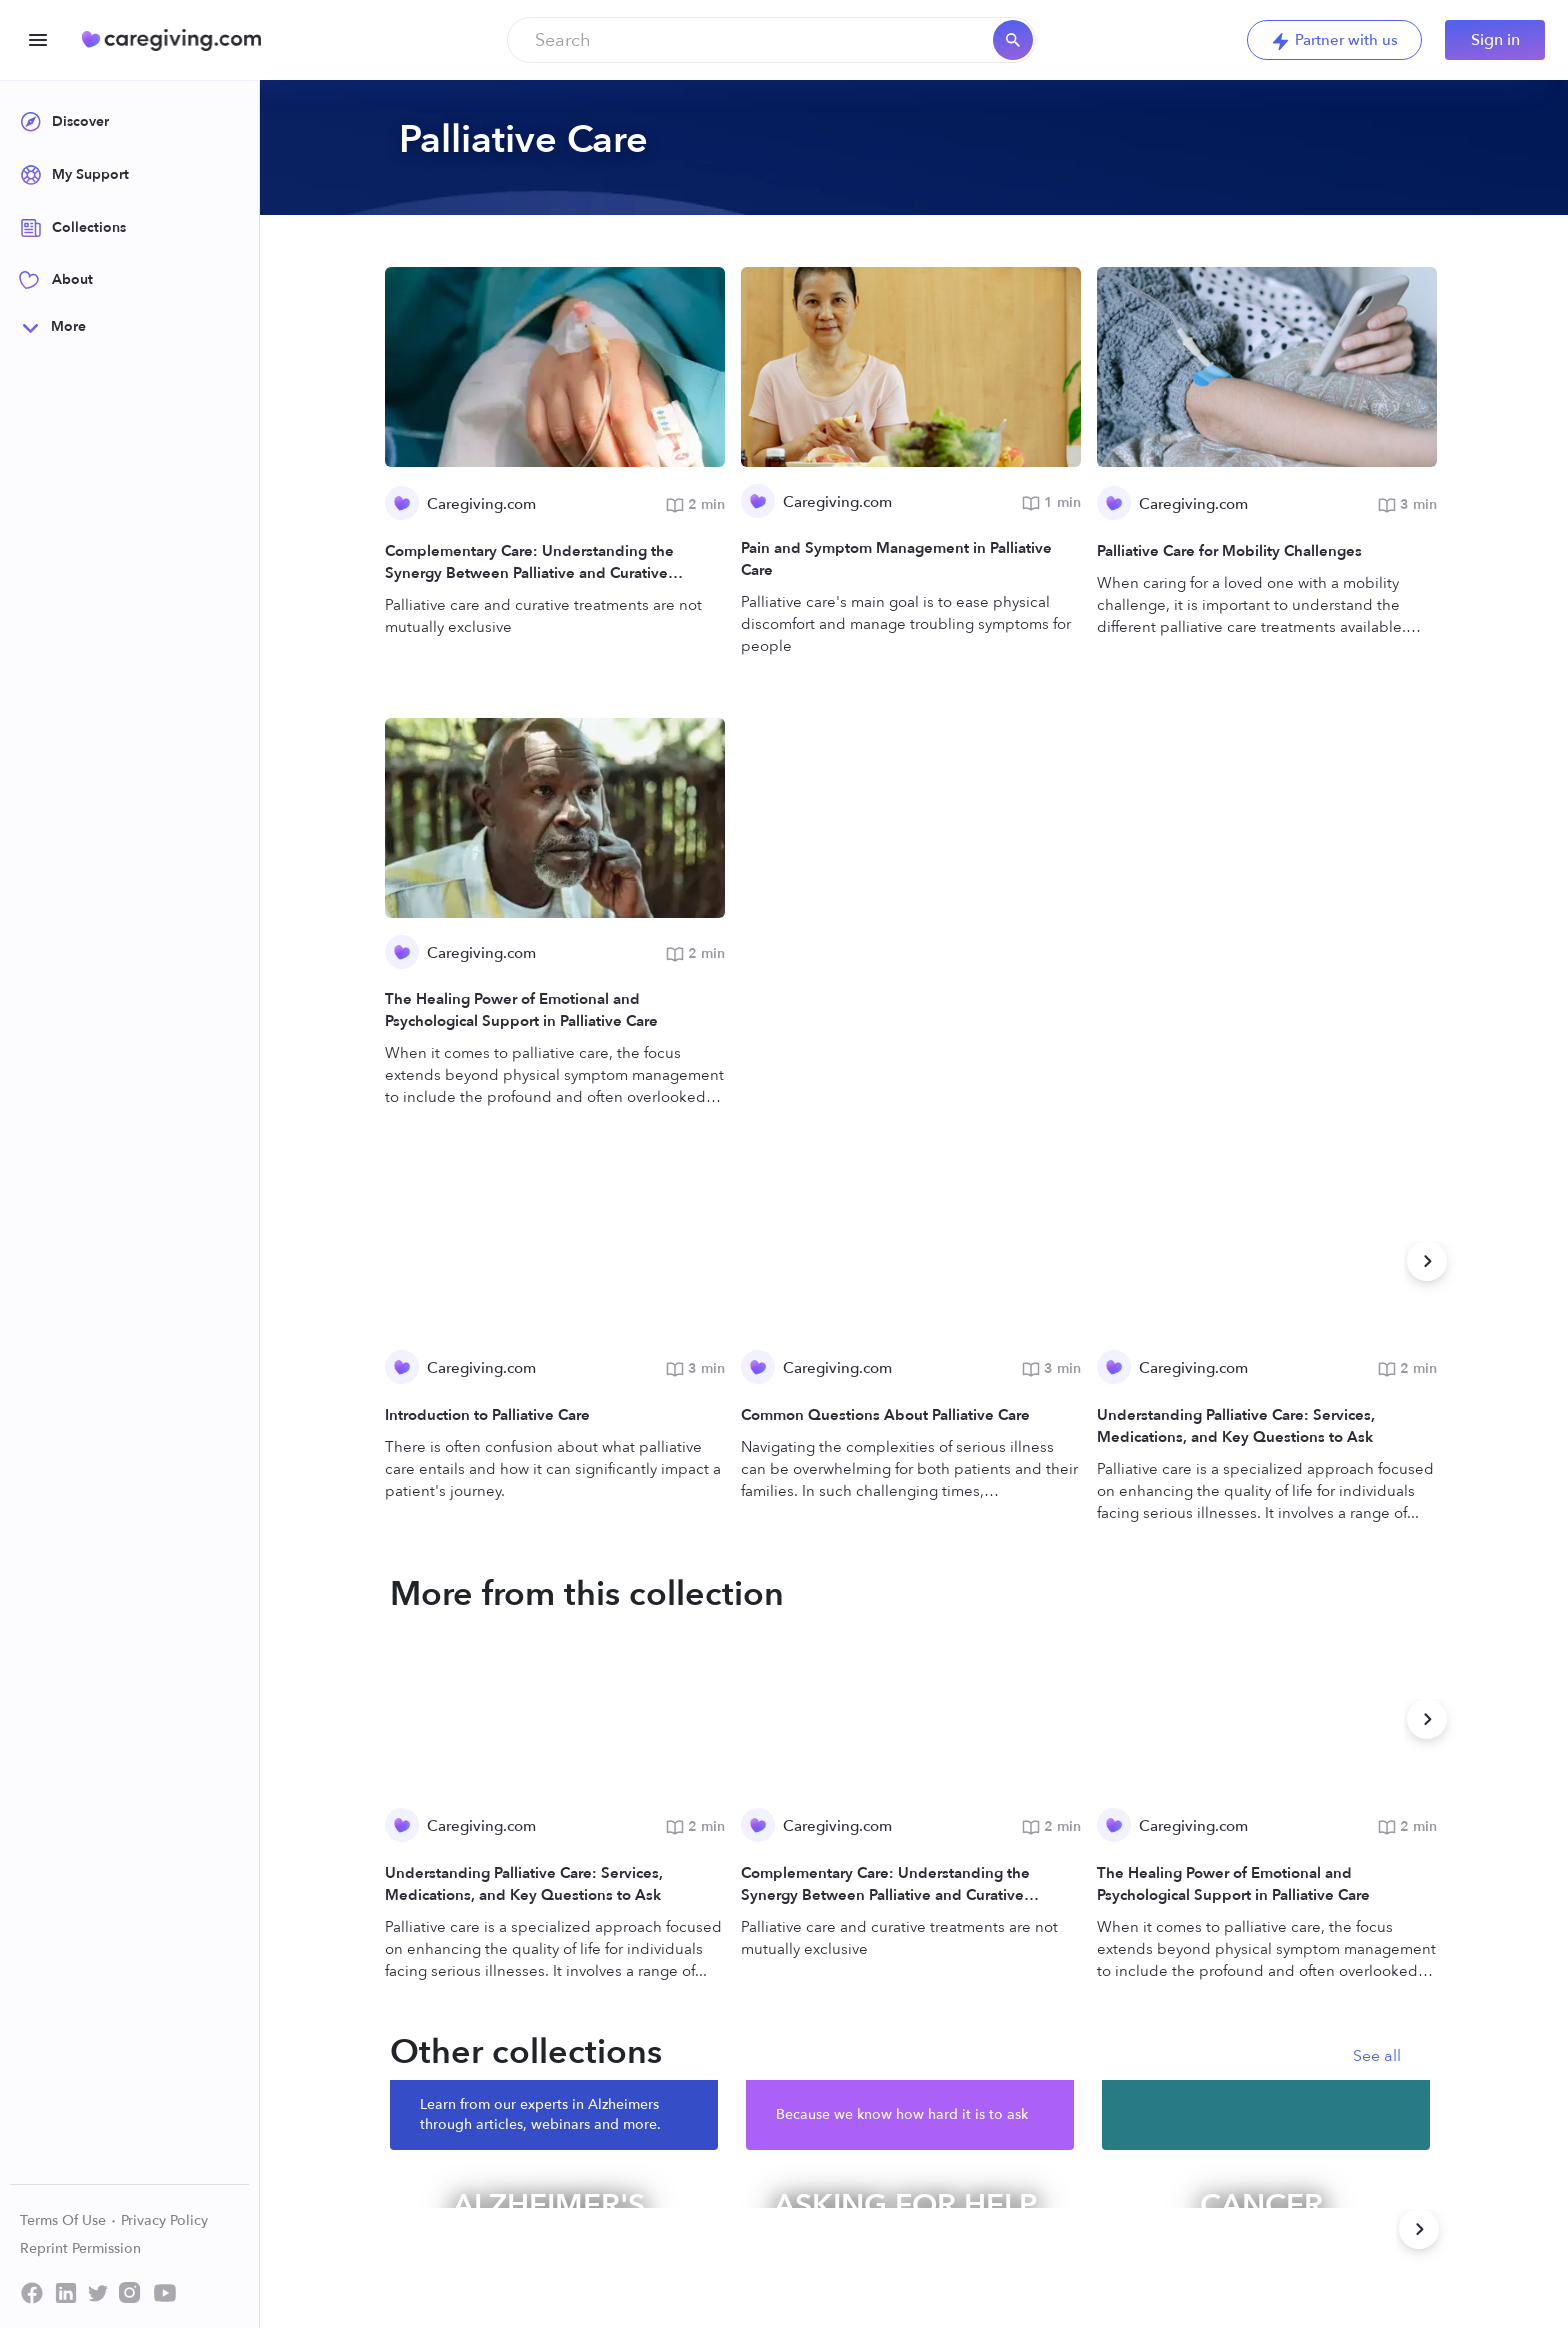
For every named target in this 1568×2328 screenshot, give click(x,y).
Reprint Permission (80, 2248)
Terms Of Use (68, 2220)
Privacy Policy (164, 2220)
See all (1377, 2056)
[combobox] (771, 40)
